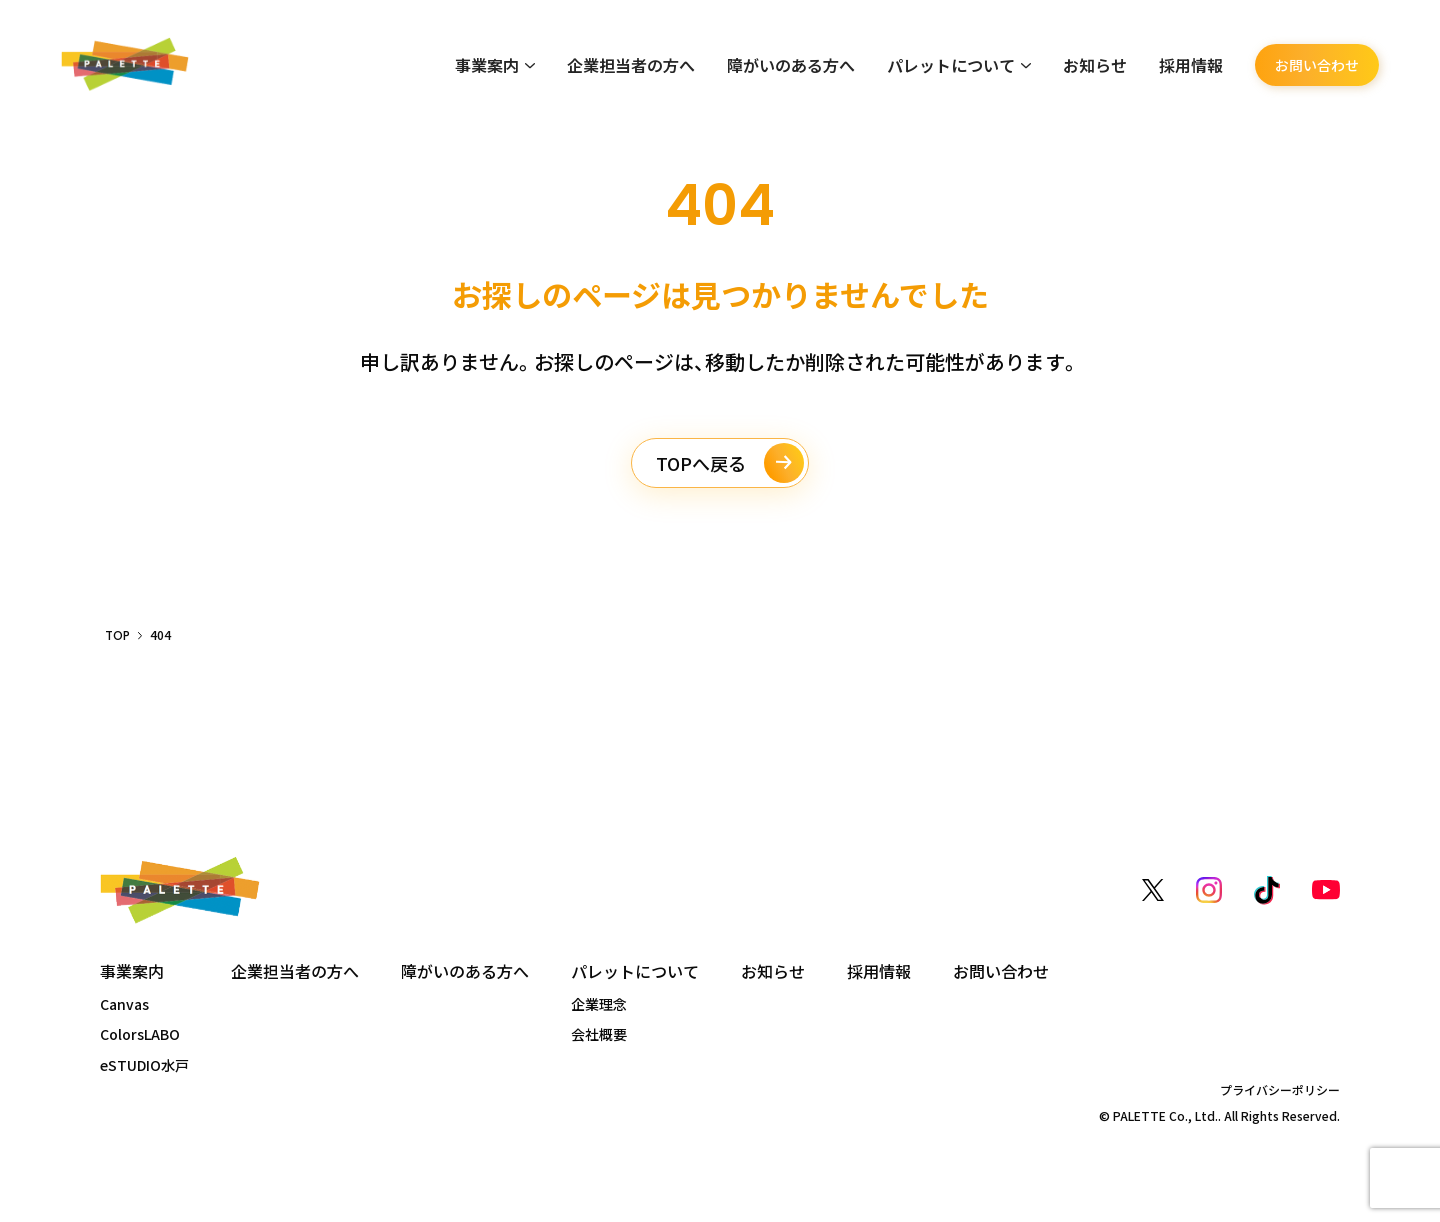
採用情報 (1191, 65)
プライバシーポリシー (1280, 1090)
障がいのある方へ (791, 65)
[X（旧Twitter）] (1153, 890)
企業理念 (599, 1004)
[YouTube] (1326, 890)
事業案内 (495, 65)
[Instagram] (1209, 890)
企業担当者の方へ (631, 65)
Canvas (124, 1004)
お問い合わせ (1317, 65)
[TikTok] (1267, 890)
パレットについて (959, 65)
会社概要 (599, 1034)
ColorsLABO (140, 1034)
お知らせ (1095, 65)
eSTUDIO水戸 (144, 1065)
